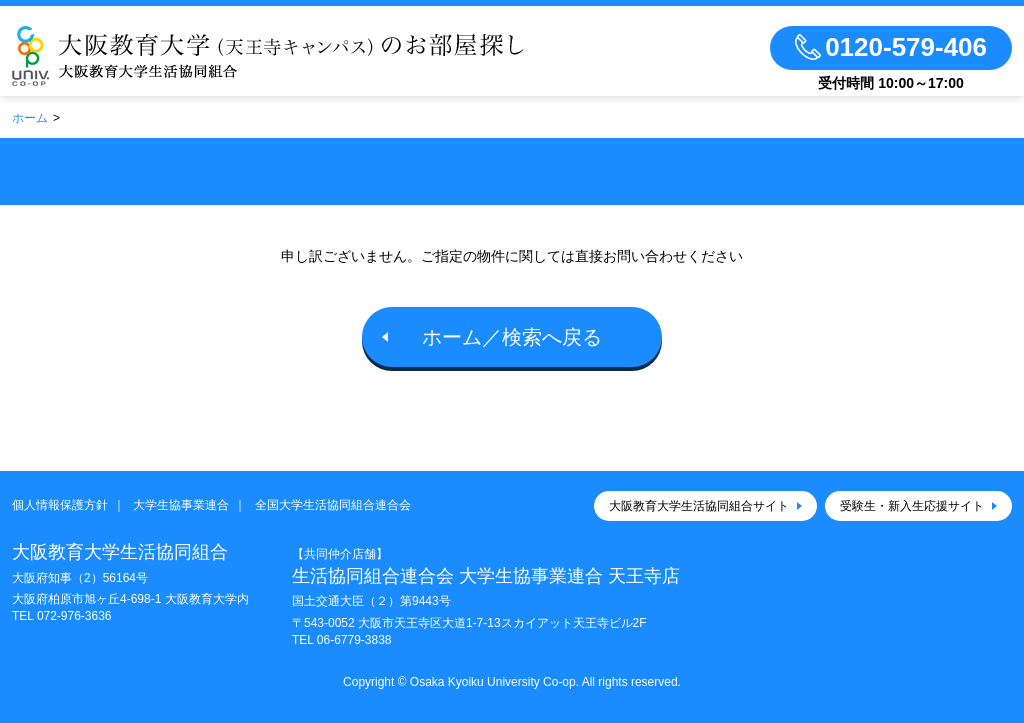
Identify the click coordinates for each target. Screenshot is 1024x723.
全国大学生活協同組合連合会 (333, 505)
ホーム (30, 118)
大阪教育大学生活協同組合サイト (699, 506)
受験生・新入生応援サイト (912, 506)
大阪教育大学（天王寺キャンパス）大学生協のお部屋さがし (268, 56)
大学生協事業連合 (181, 505)
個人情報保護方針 (60, 505)
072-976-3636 (74, 616)
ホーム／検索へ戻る (512, 337)
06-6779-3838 (354, 640)
